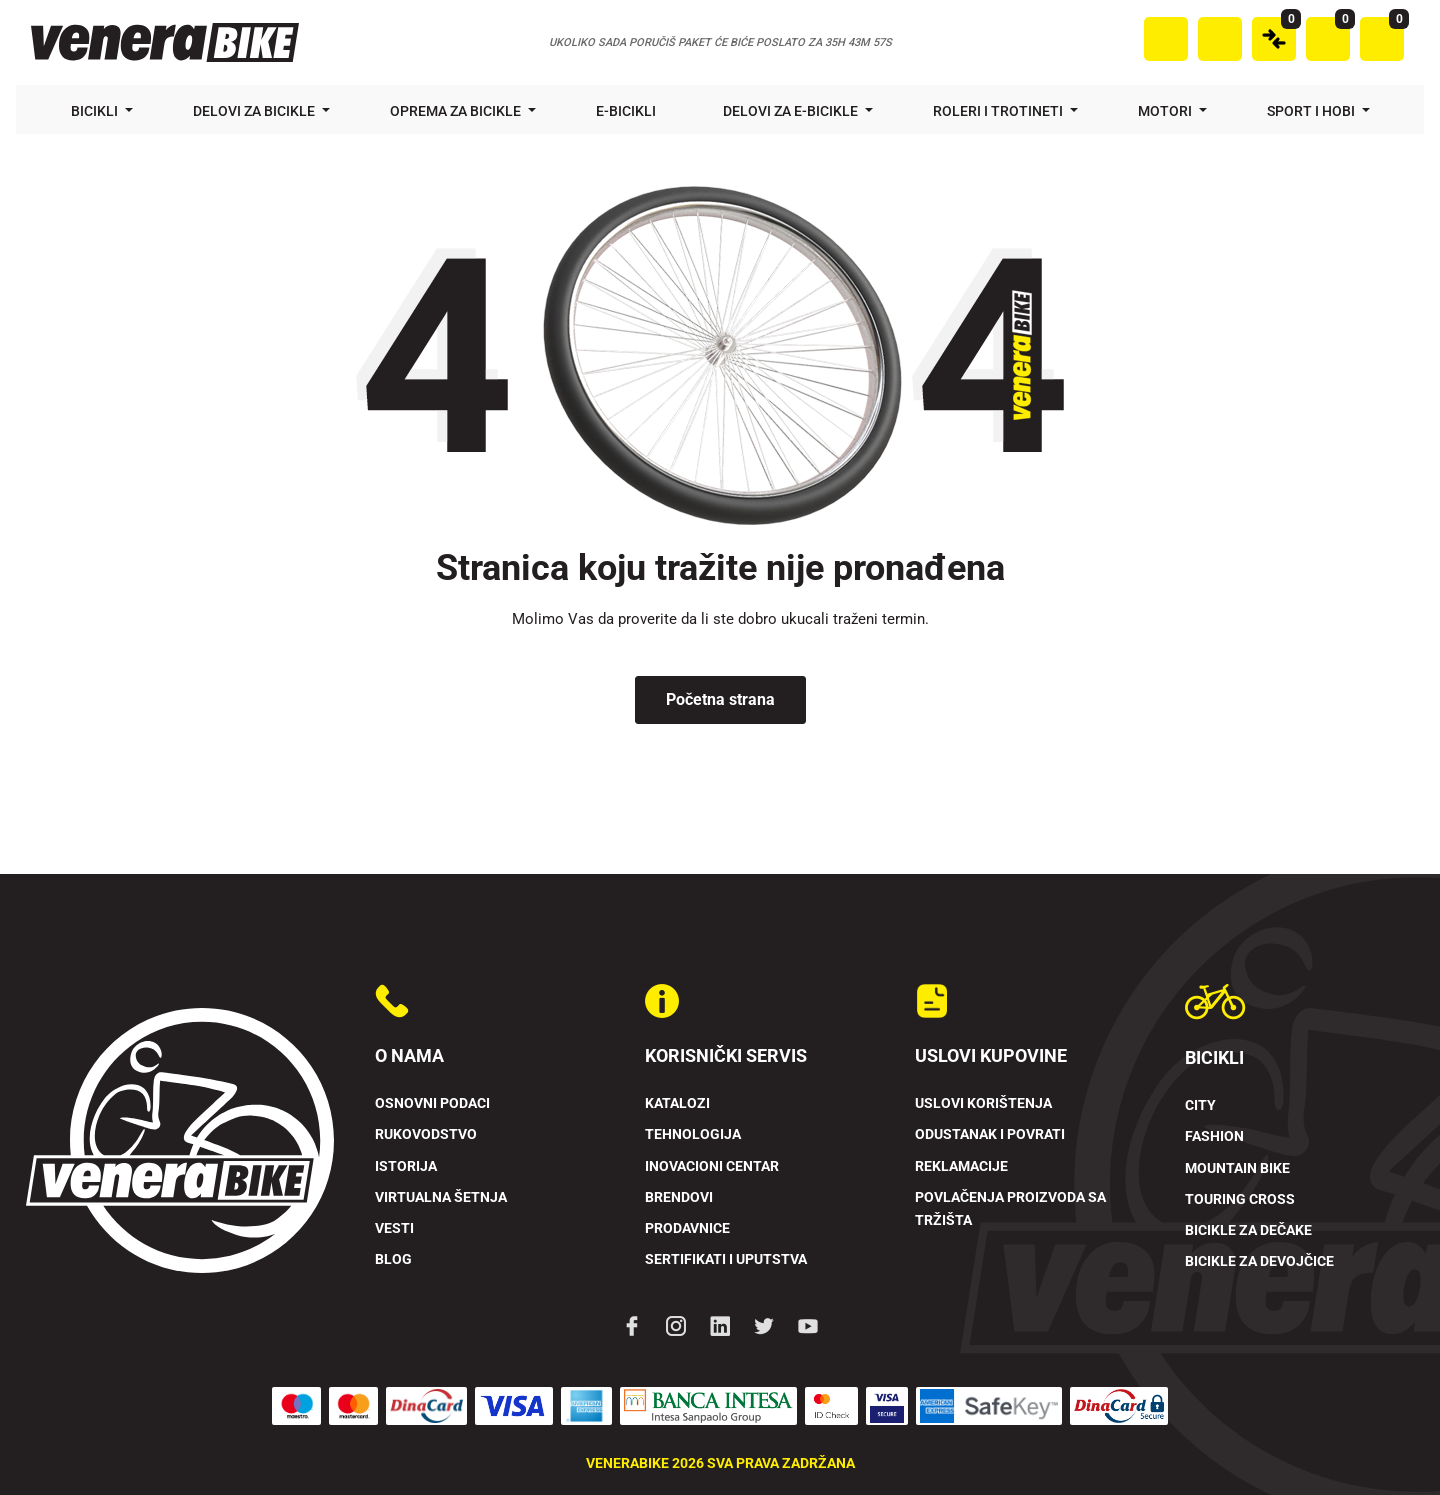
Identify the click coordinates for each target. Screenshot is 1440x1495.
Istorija (406, 1166)
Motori (1166, 111)
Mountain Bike (1237, 1168)
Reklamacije (961, 1166)
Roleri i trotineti (999, 111)
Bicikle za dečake (1248, 1230)
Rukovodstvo (426, 1134)
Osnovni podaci (432, 1103)
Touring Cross (1240, 1199)
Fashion (1214, 1136)
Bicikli (96, 111)
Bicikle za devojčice (1259, 1261)
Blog (393, 1259)
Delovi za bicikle (255, 111)
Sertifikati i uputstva (726, 1259)
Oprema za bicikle (457, 111)
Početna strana (720, 699)
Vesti (394, 1228)
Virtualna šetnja (441, 1197)
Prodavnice (687, 1228)
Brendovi (679, 1197)
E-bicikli (627, 111)
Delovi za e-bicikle (792, 111)
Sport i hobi (1312, 111)
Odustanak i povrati (990, 1134)
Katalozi (677, 1103)
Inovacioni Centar (712, 1166)
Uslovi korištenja (983, 1103)
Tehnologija (693, 1134)
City (1200, 1105)
